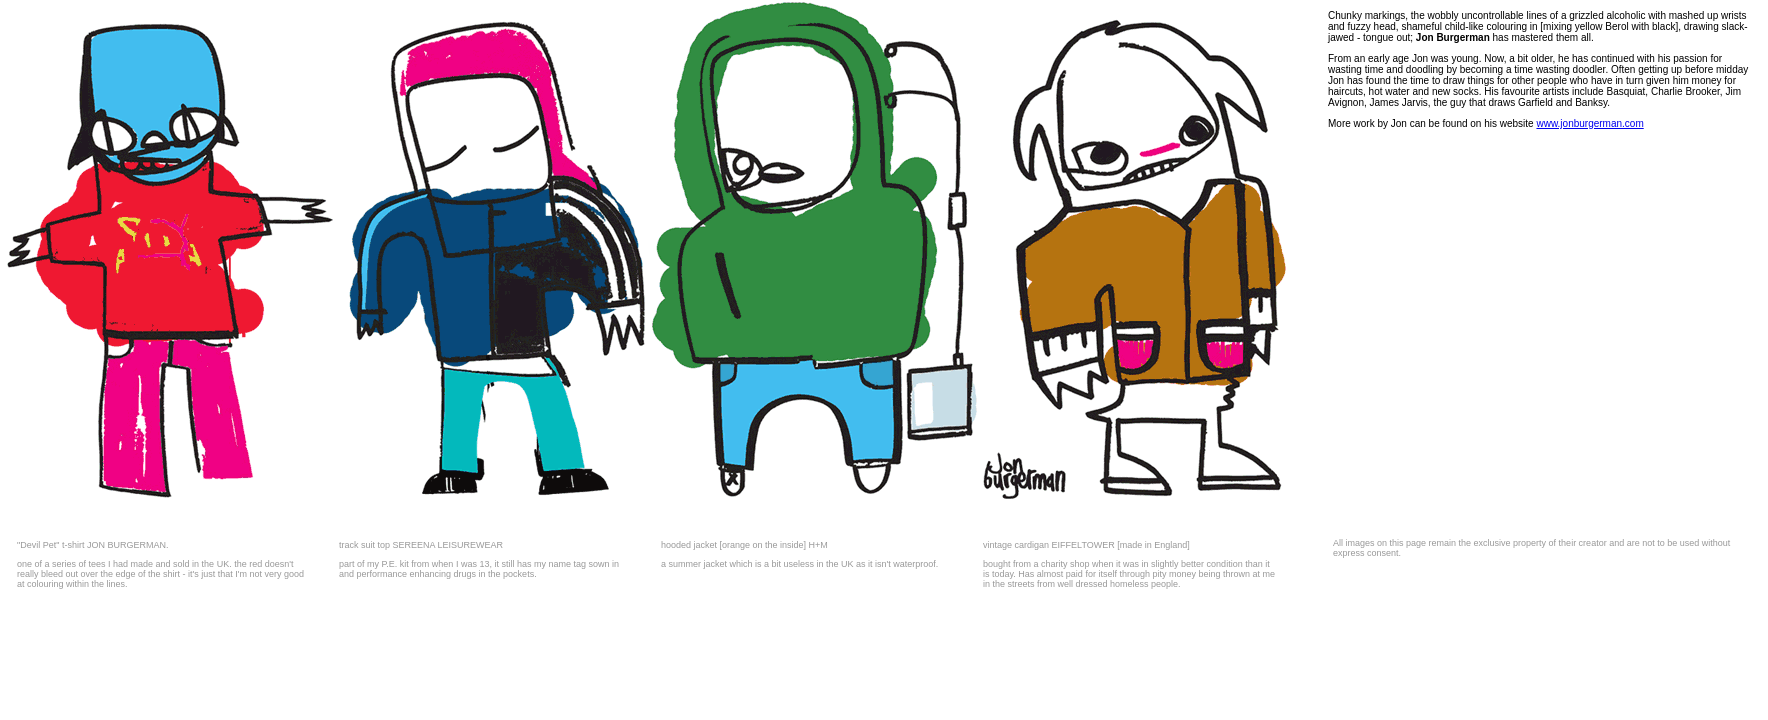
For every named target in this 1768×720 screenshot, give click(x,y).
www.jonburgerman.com (1589, 123)
